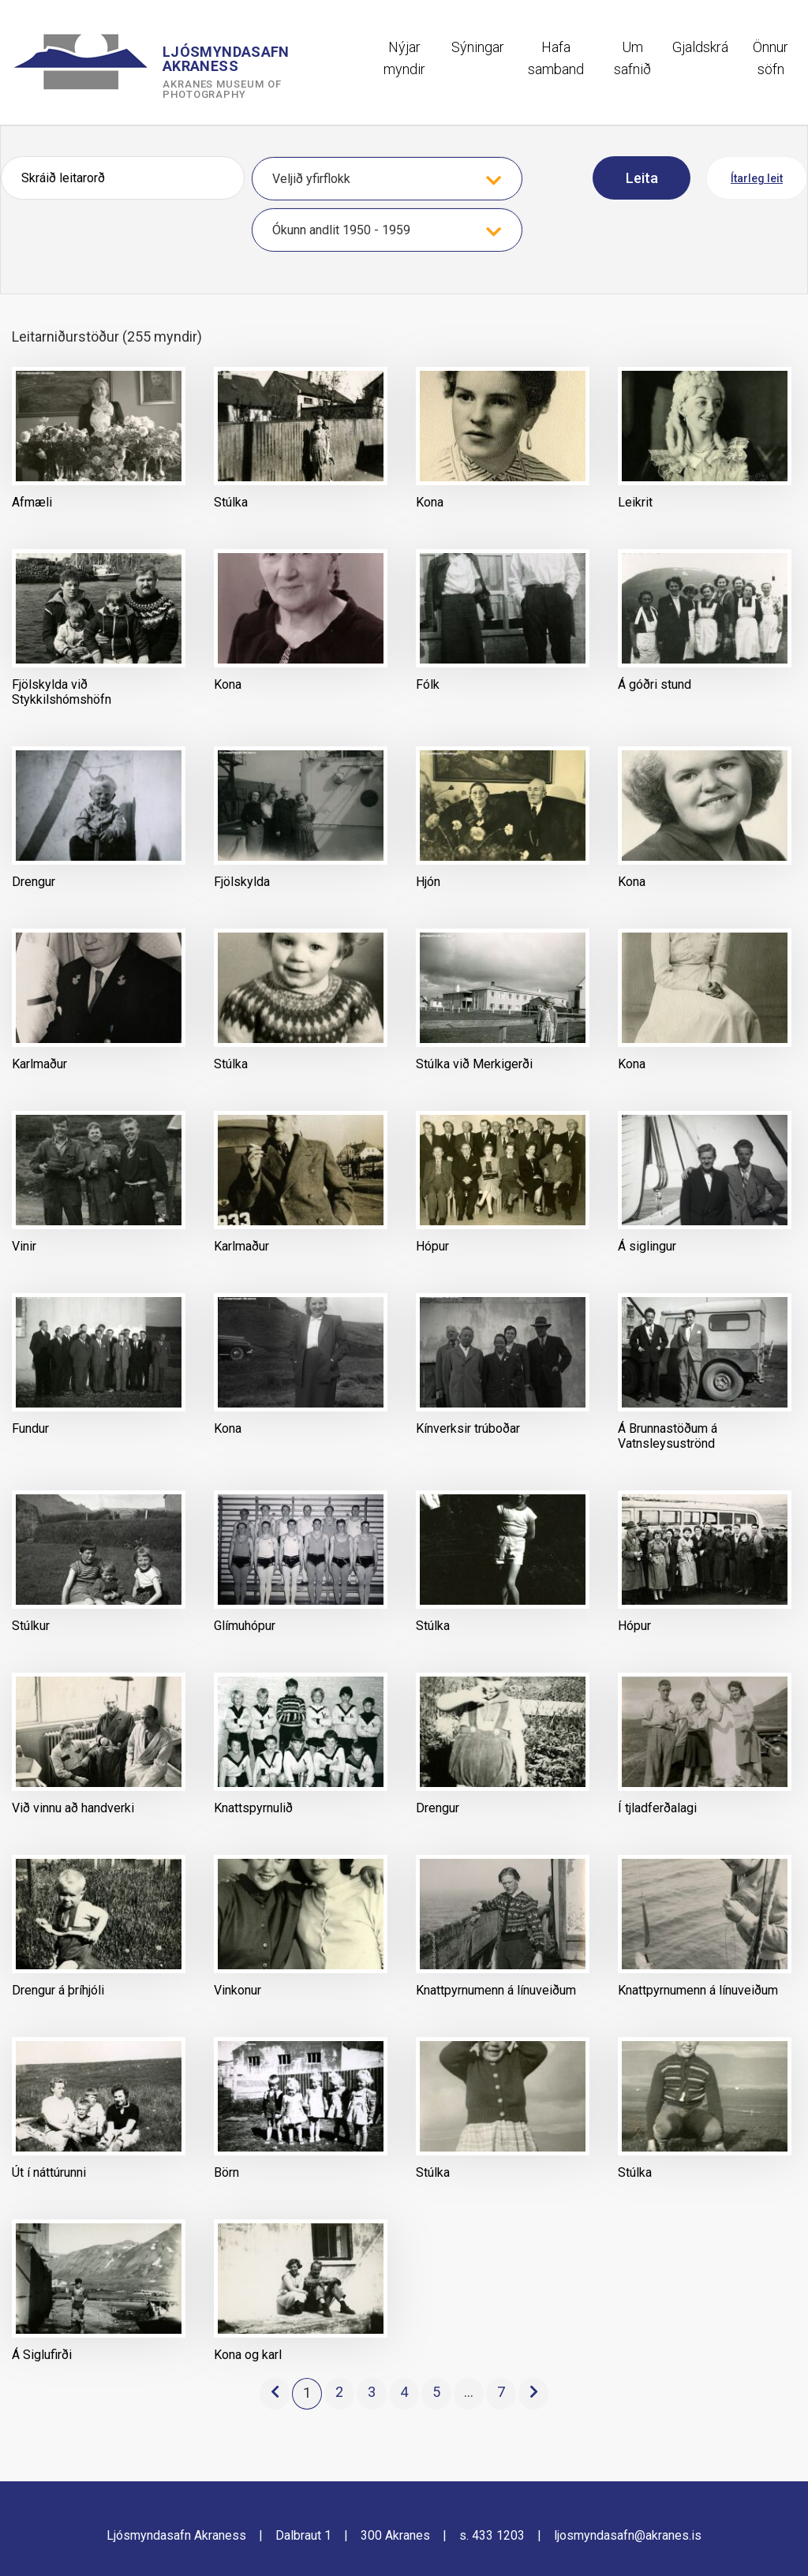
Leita (642, 178)
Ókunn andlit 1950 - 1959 (341, 229)
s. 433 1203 (492, 2535)
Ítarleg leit (757, 178)
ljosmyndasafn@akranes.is (627, 2535)
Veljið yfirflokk (311, 178)
